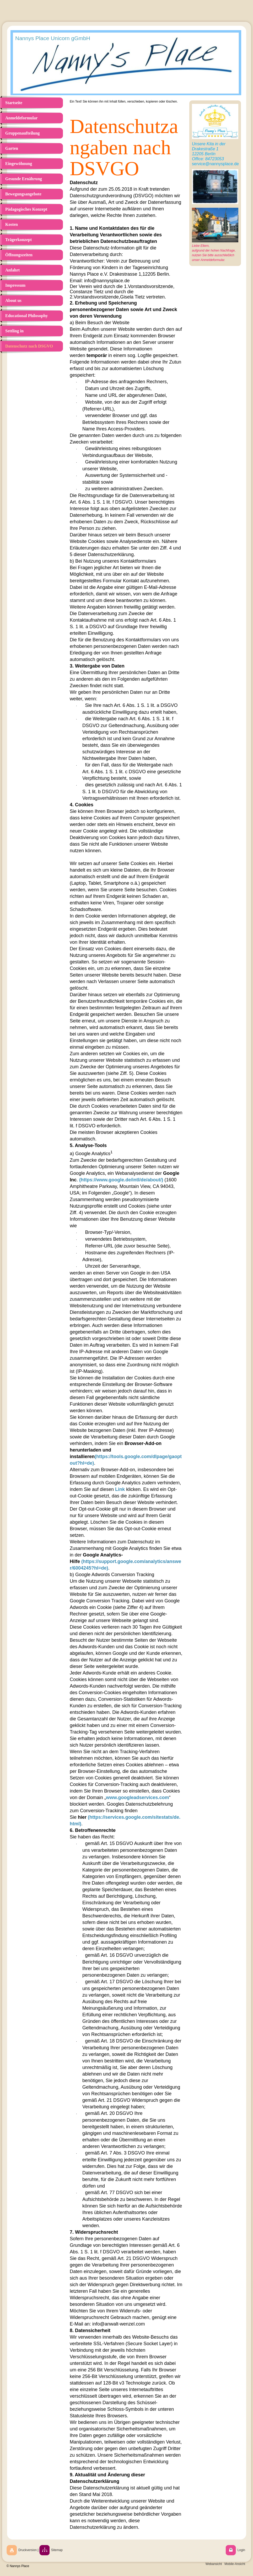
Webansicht (214, 2564)
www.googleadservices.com (137, 1797)
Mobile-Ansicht (234, 2564)
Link (120, 1489)
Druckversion (27, 2550)
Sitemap (57, 2550)
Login (241, 2550)
